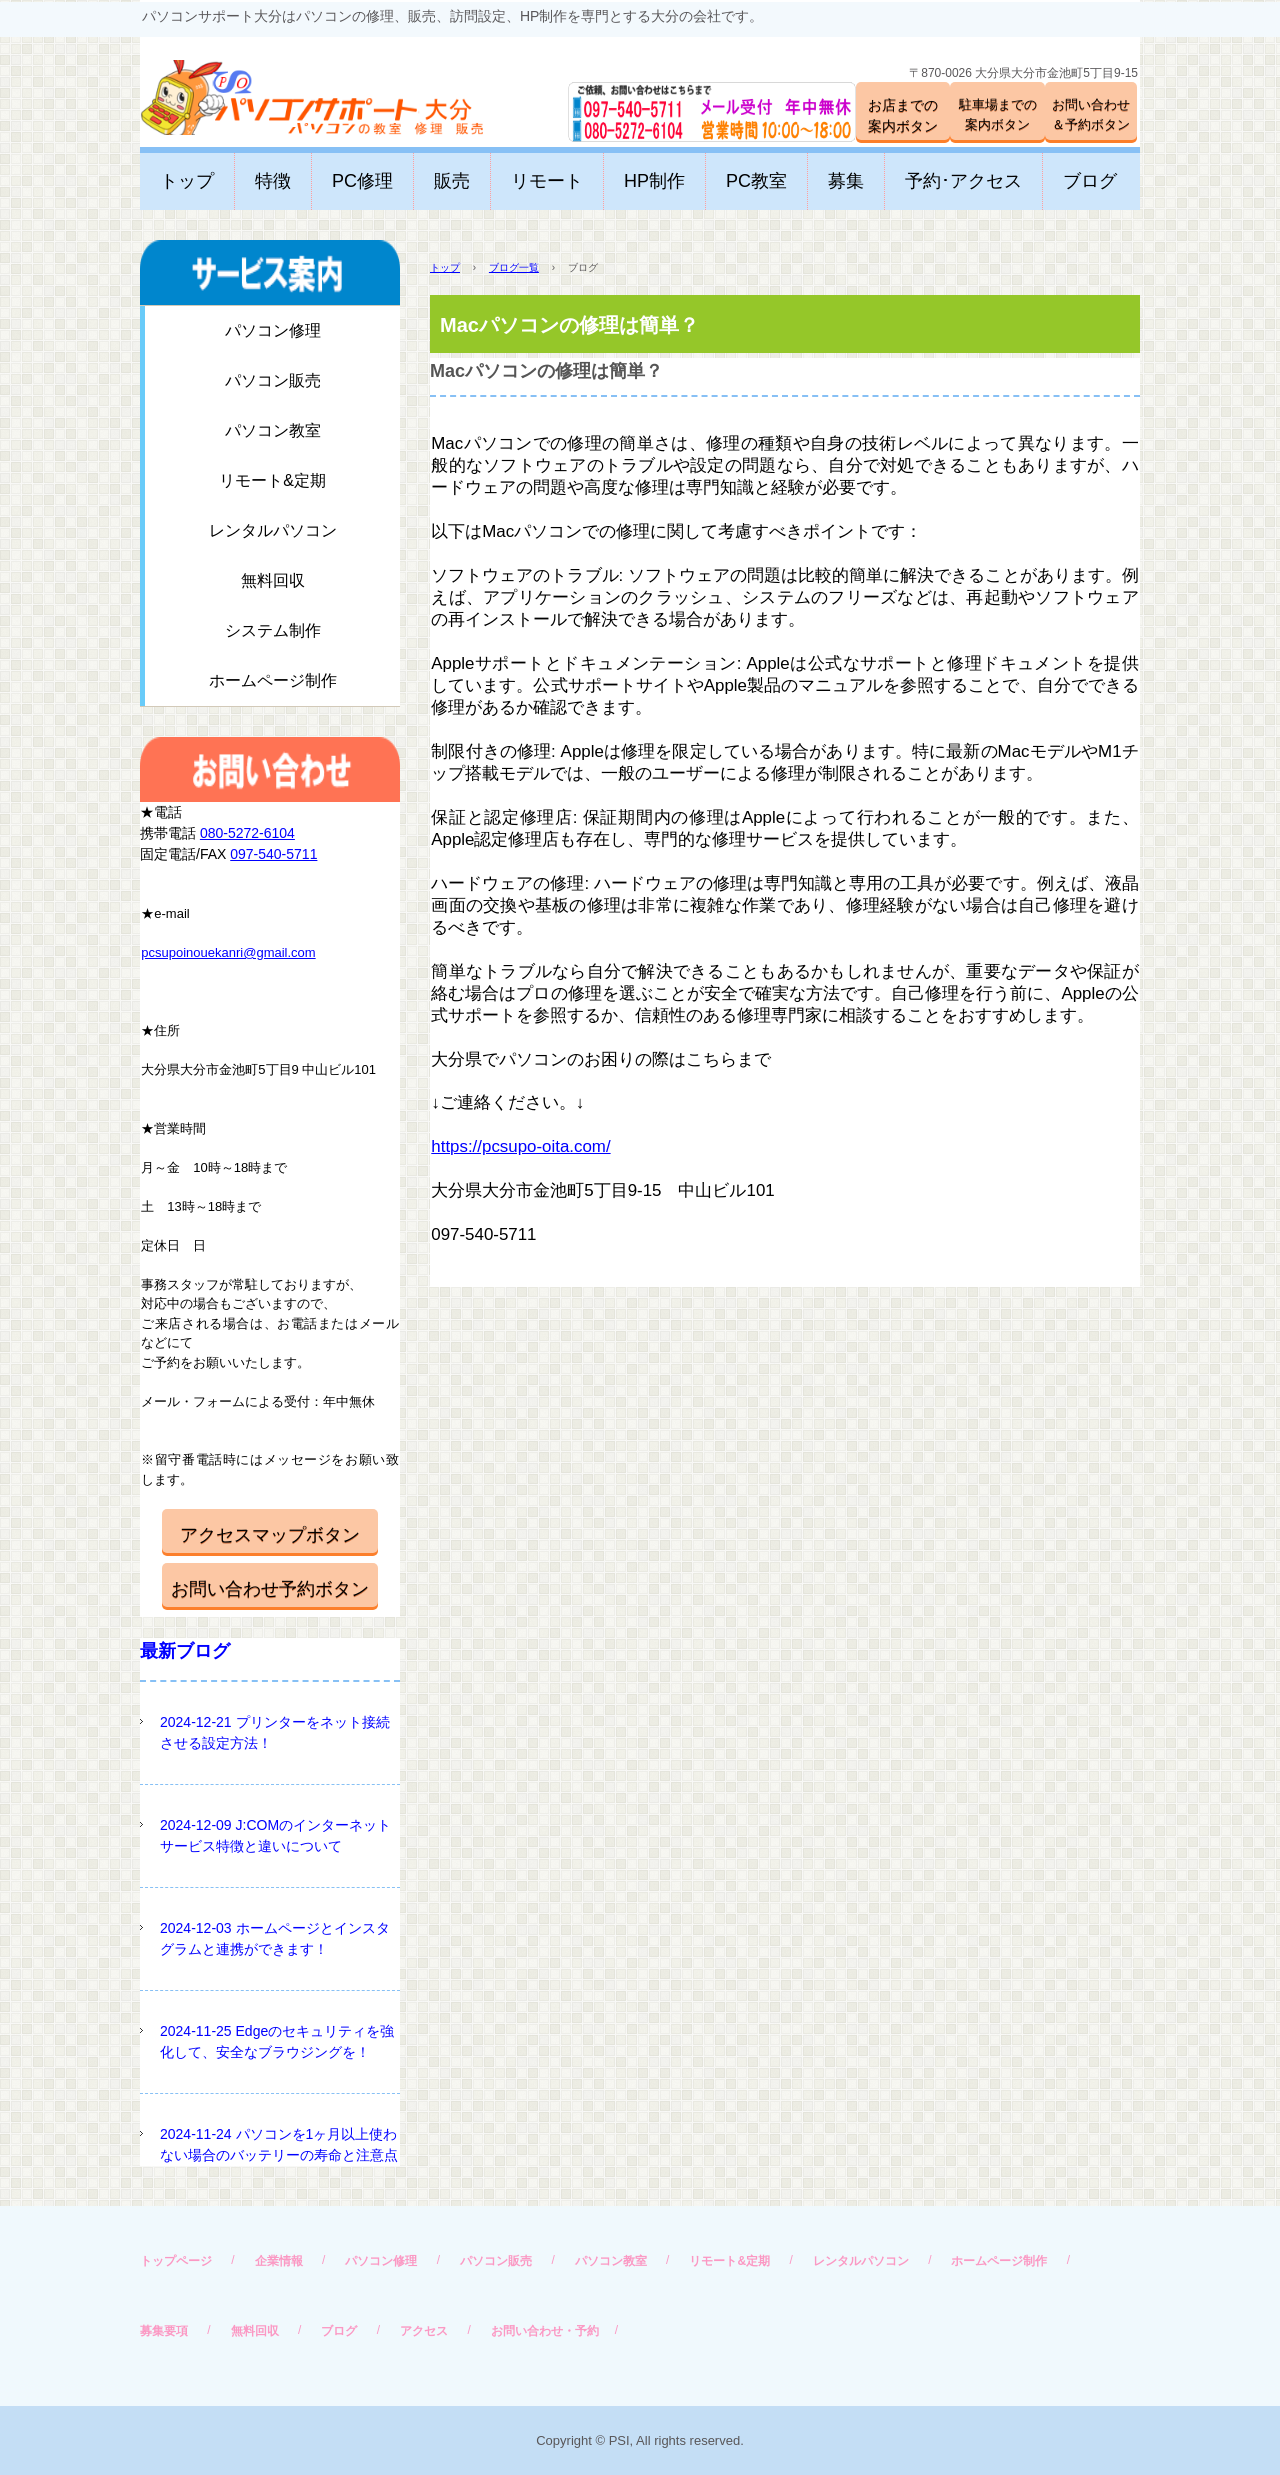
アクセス (424, 2331)
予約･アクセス (963, 181)
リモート (547, 181)
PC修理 (362, 181)
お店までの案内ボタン (903, 115)
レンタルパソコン (273, 530)
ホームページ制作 (273, 680)
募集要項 (164, 2331)
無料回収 (273, 580)
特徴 (273, 181)
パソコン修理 (273, 330)
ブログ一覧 (514, 267)
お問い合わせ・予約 (545, 2331)
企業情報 (279, 2261)
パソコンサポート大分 (292, 89)
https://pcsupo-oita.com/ (520, 1146)
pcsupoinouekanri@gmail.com (228, 952)
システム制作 (273, 630)
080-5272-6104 (247, 833)
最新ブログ (185, 1651)
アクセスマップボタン (270, 1535)
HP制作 (654, 181)
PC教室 (756, 181)
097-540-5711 (273, 854)
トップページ (176, 2261)
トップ (187, 181)
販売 (452, 181)
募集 (846, 181)
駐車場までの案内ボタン (998, 114)
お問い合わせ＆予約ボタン (1091, 114)
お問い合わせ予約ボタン (270, 1589)
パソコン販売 (273, 380)
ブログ (1090, 181)
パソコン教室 (273, 430)
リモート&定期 (272, 480)
